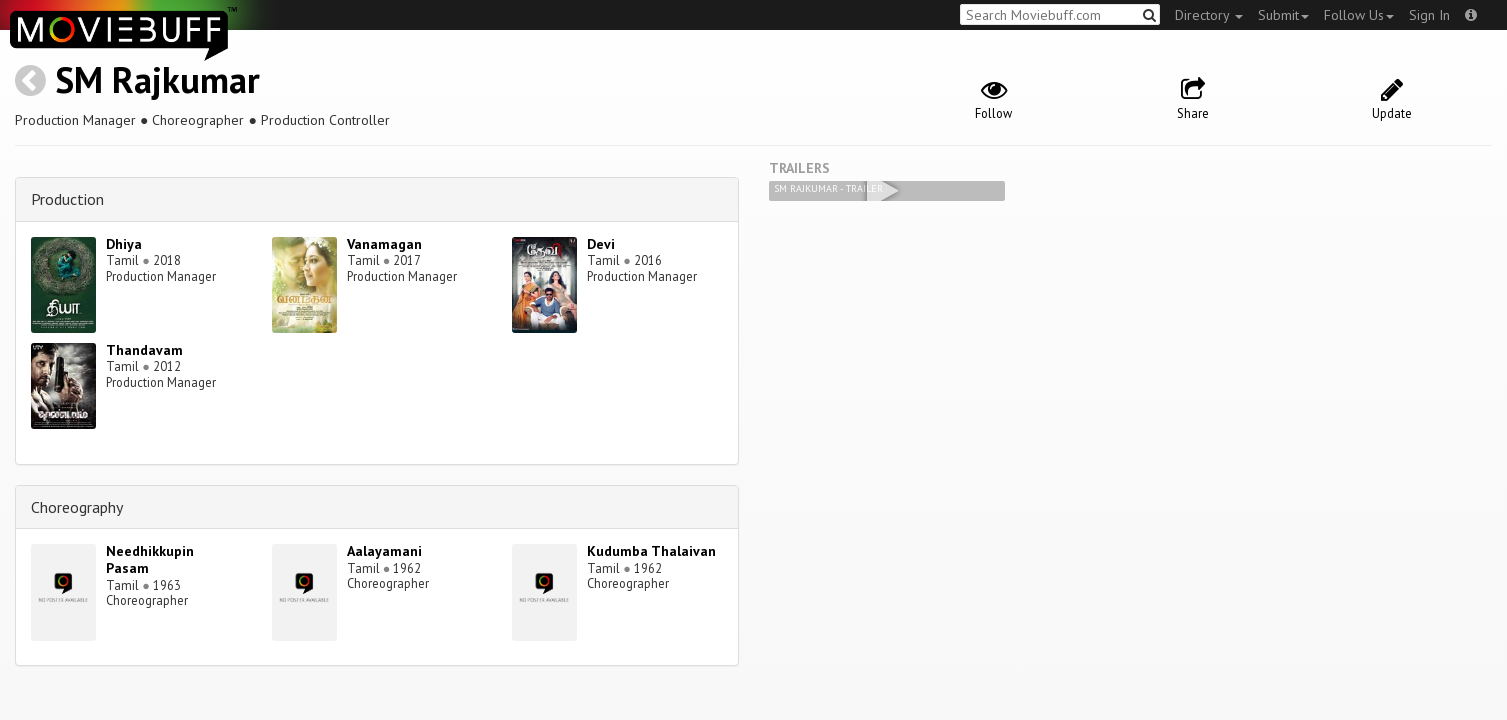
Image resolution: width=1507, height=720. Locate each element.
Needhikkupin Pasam (150, 559)
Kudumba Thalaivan (651, 551)
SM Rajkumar (157, 79)
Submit (1283, 15)
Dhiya (124, 244)
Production (67, 199)
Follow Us (1359, 15)
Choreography (77, 507)
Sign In (1429, 15)
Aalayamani (384, 551)
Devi (601, 244)
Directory (1209, 15)
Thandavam (144, 350)
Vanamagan (384, 244)
